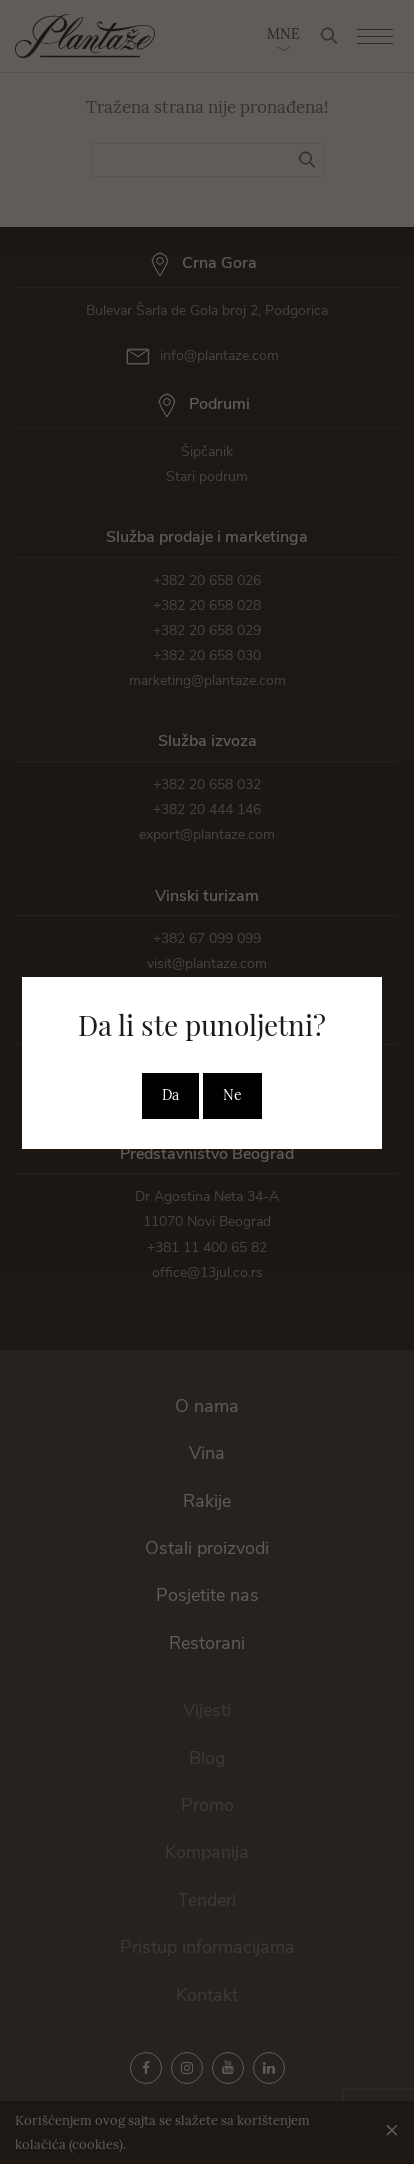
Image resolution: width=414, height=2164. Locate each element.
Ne (232, 1095)
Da (170, 1095)
